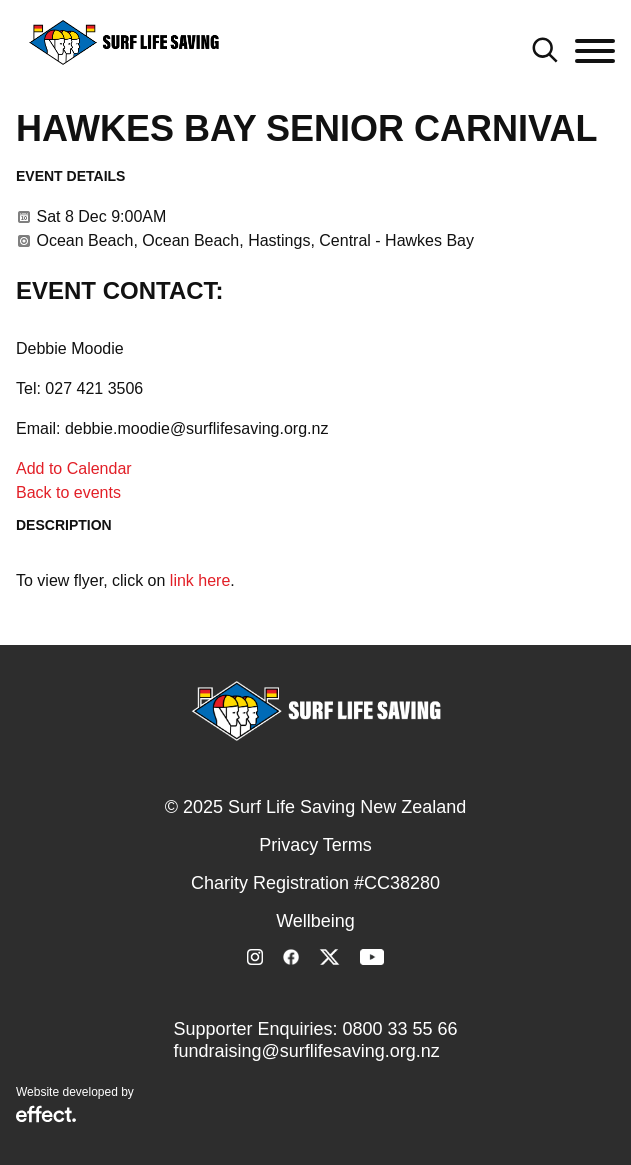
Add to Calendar (74, 468)
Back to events (68, 492)
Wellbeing (315, 921)
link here (200, 580)
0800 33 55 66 (399, 1029)
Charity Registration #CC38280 (315, 883)
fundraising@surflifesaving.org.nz (306, 1051)
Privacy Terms (315, 845)
